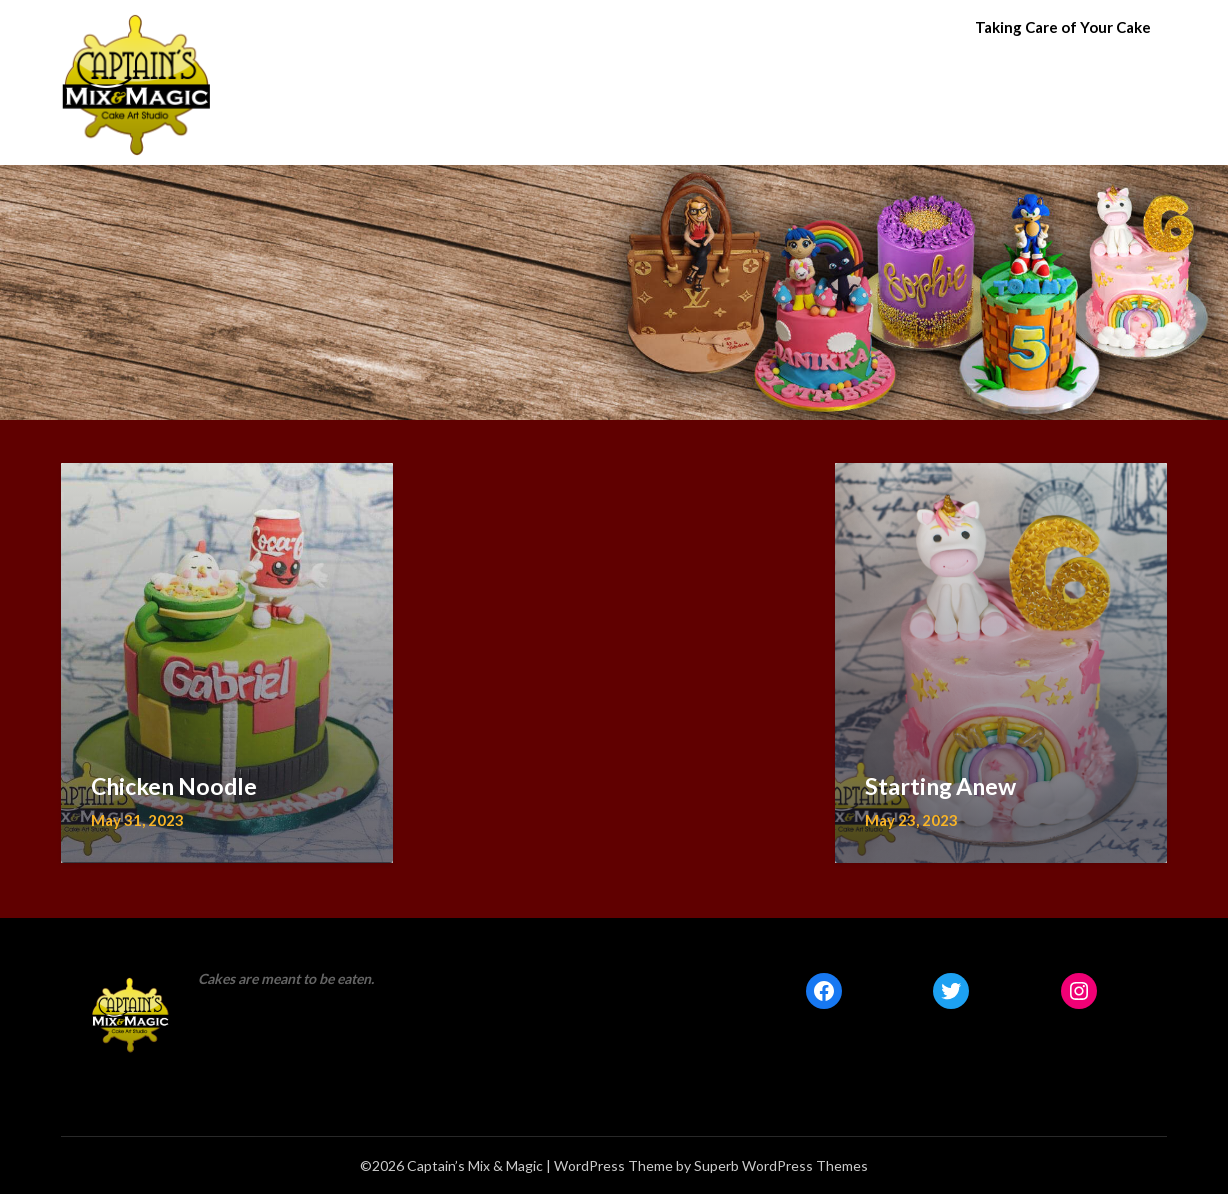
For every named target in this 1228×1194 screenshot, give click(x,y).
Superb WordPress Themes (781, 1165)
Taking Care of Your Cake (1063, 27)
